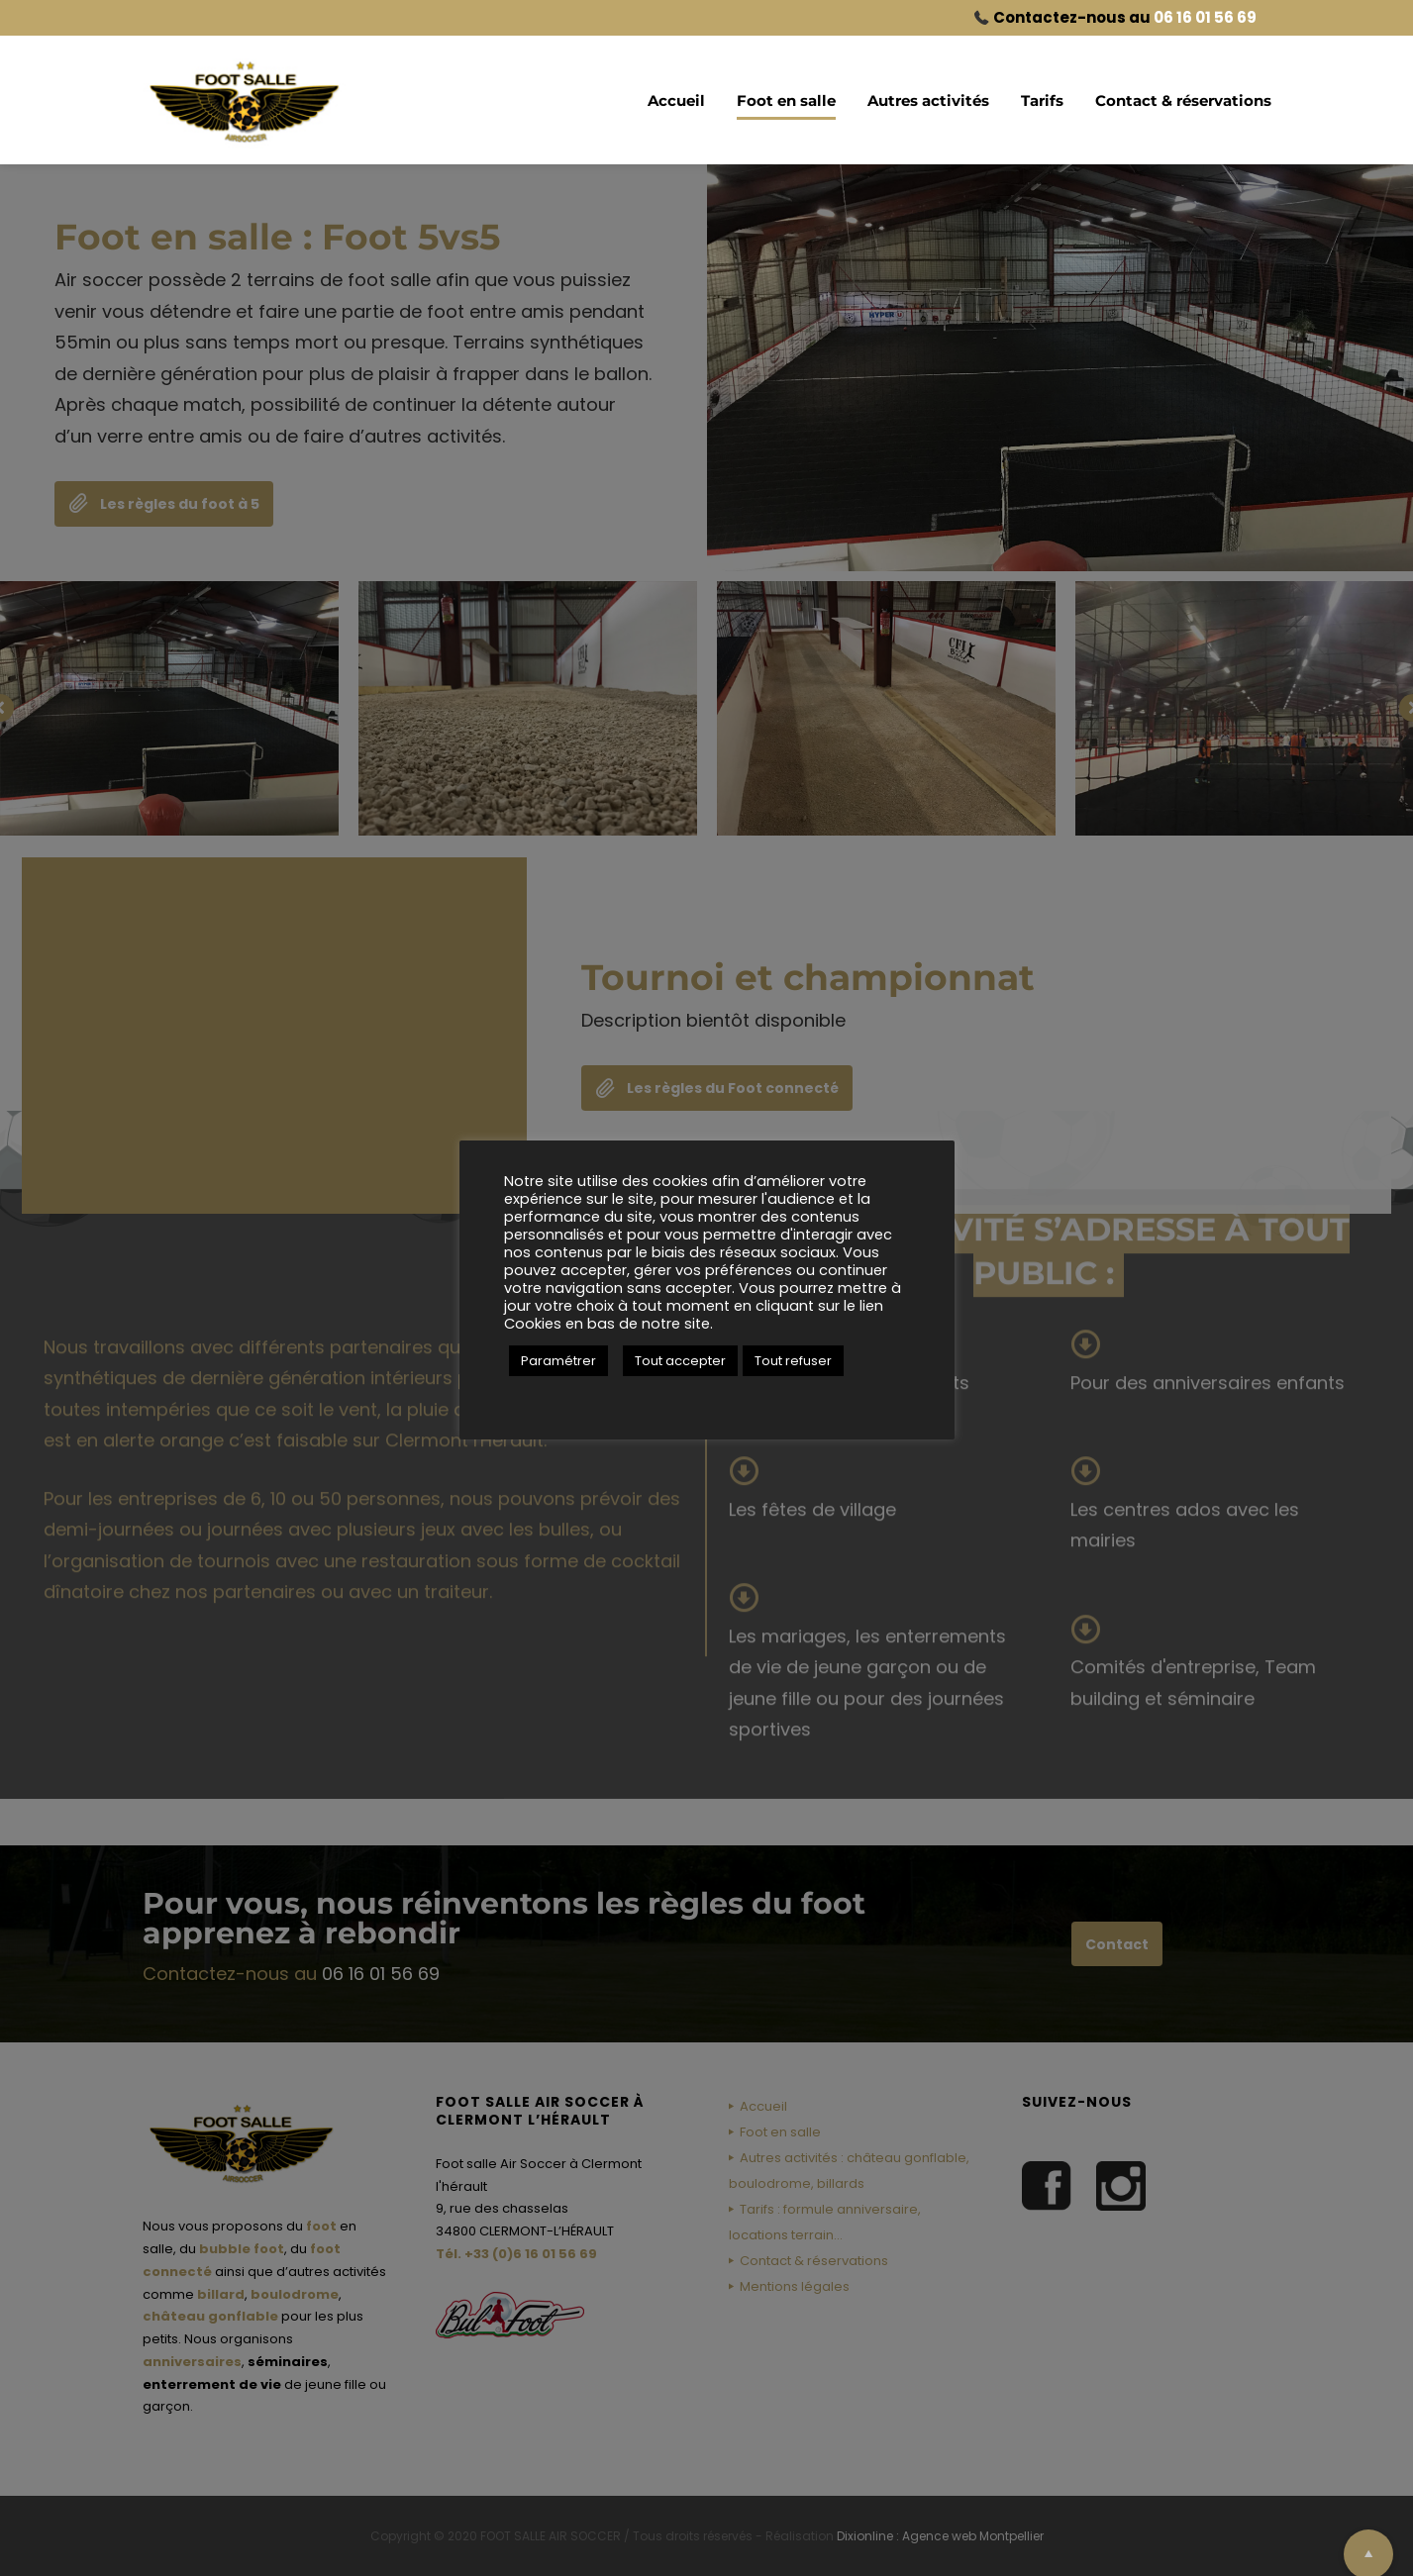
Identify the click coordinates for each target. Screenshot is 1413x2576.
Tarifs (1042, 100)
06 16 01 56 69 (1205, 17)
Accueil (676, 100)
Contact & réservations (1183, 100)
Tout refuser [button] (793, 1360)
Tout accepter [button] (680, 1360)
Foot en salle (786, 100)
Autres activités (928, 100)
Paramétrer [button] (558, 1360)
